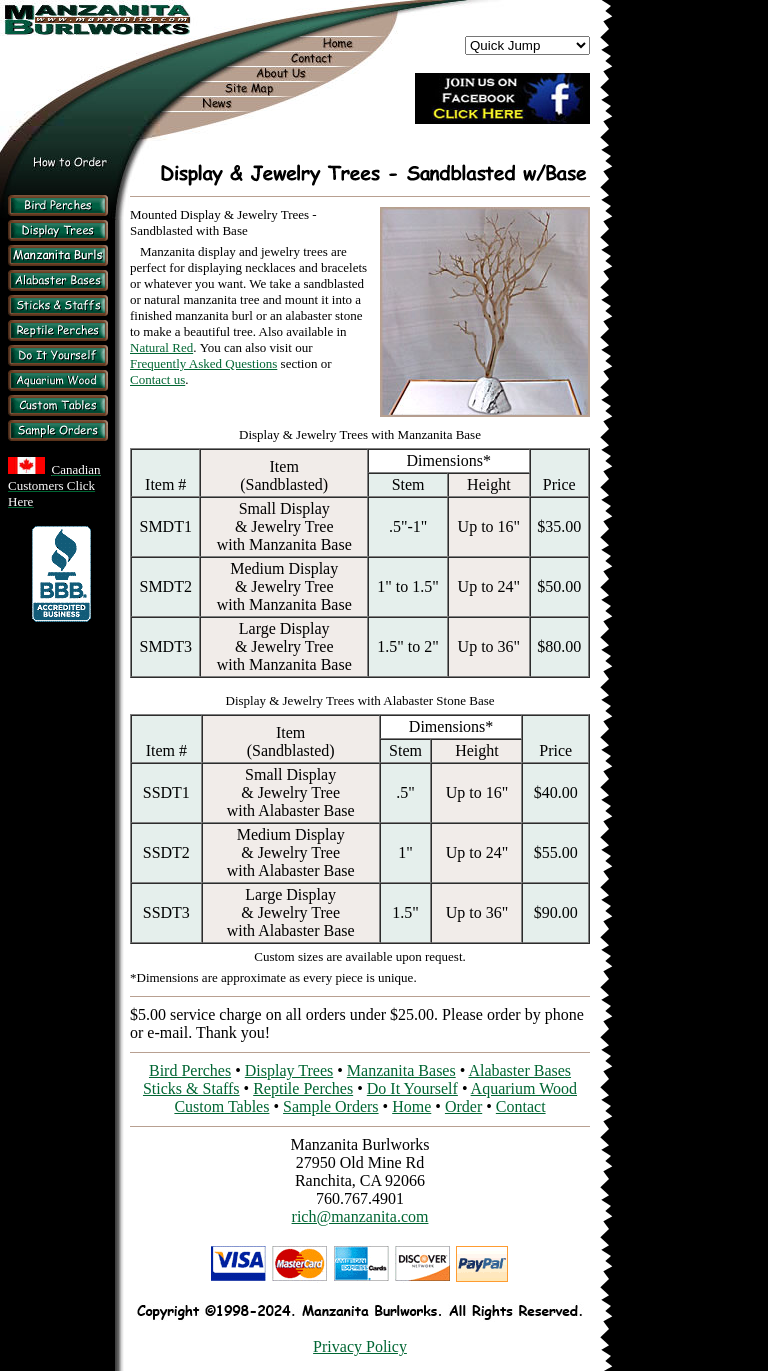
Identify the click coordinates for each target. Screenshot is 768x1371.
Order (463, 1106)
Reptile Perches (303, 1088)
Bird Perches (190, 1070)
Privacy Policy (360, 1346)
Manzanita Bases (401, 1070)
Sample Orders (331, 1106)
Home (411, 1106)
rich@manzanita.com (360, 1216)
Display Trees (289, 1070)
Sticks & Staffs (191, 1088)
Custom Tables (221, 1106)
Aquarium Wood (524, 1088)
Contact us (157, 379)
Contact (521, 1106)
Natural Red (161, 347)
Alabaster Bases (519, 1070)
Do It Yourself (412, 1088)
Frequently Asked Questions (203, 363)
